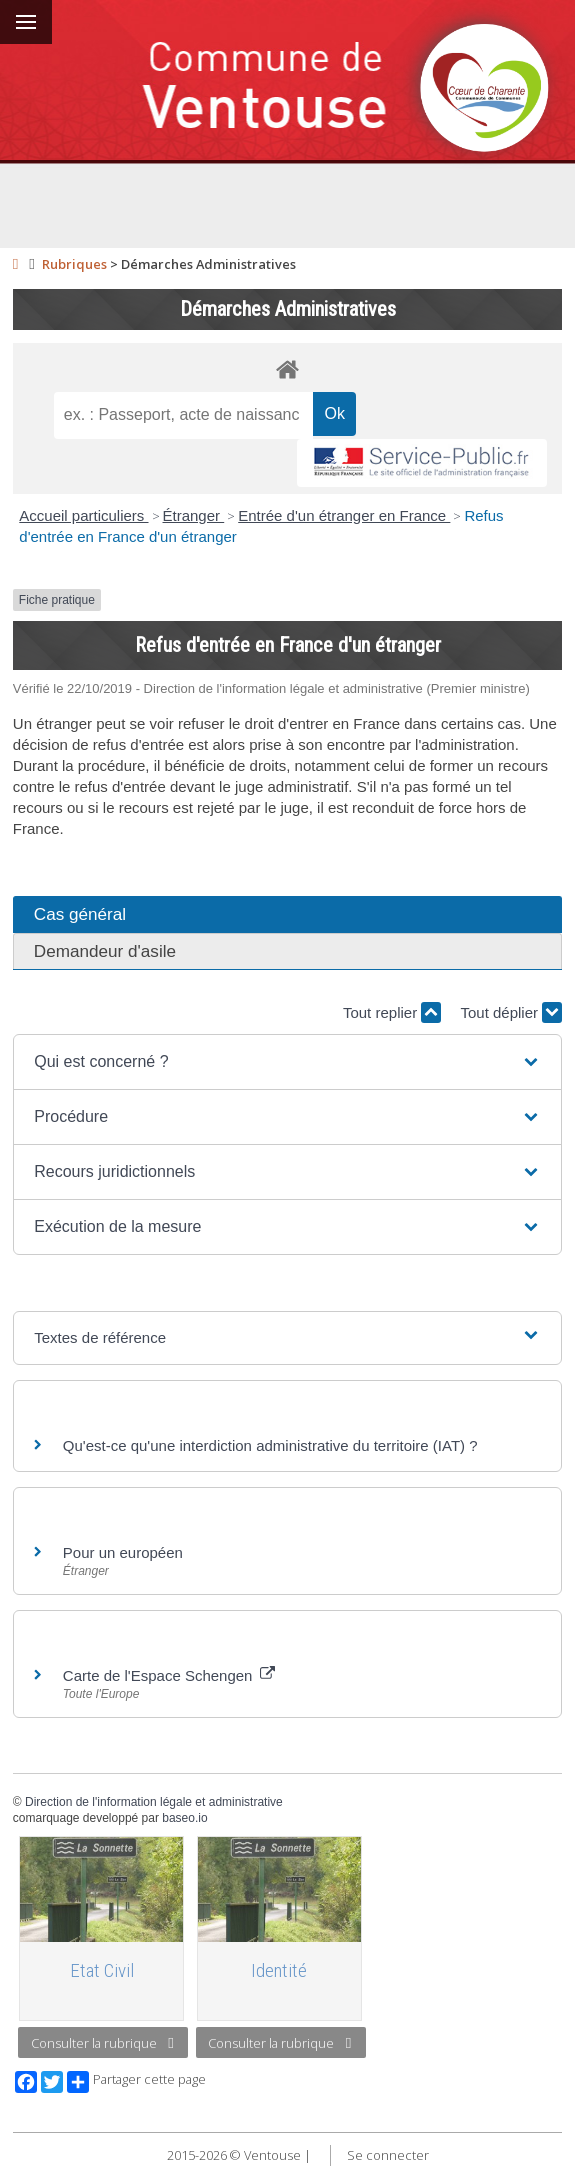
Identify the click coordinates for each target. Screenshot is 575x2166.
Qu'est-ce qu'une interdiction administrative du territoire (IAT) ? (270, 1445)
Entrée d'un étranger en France (344, 515)
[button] (287, 1062)
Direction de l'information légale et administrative (154, 1802)
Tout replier (392, 1012)
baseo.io (184, 1818)
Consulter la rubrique (102, 2043)
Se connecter (388, 2155)
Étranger (194, 515)
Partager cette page (136, 2082)
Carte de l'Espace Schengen (169, 1675)
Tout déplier (511, 1012)
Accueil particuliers (83, 515)
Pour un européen (123, 1552)
